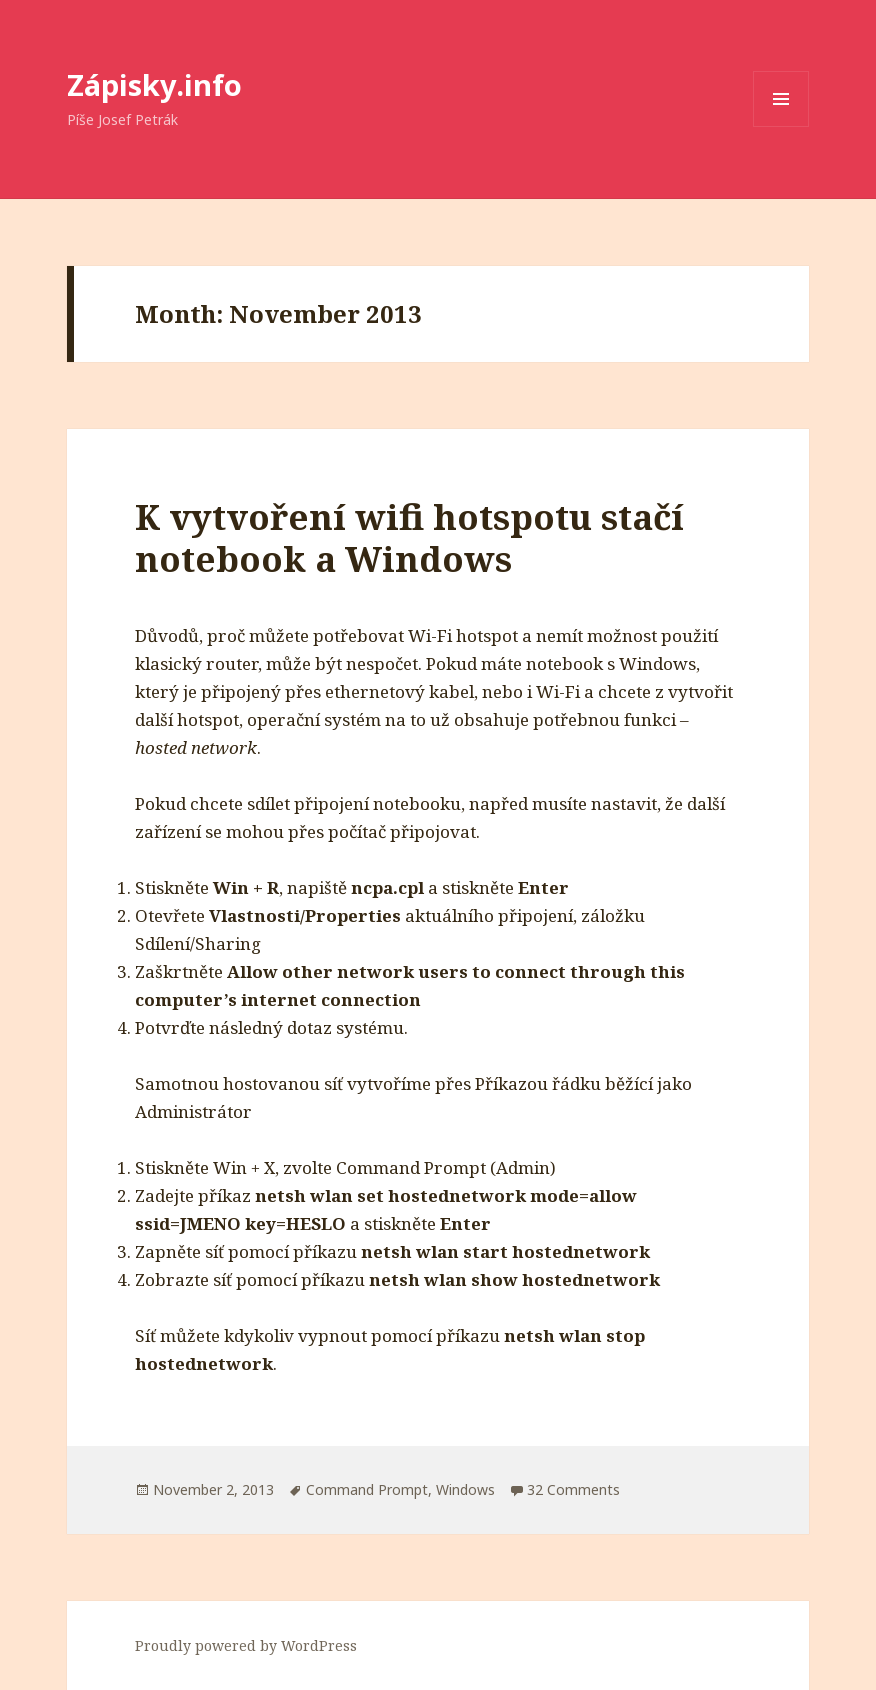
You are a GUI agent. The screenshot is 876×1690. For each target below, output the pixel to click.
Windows (465, 1489)
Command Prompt (367, 1489)
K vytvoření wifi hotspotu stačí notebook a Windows (409, 537)
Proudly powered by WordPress (246, 1645)
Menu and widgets (781, 126)
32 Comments (573, 1489)
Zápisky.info (154, 84)
